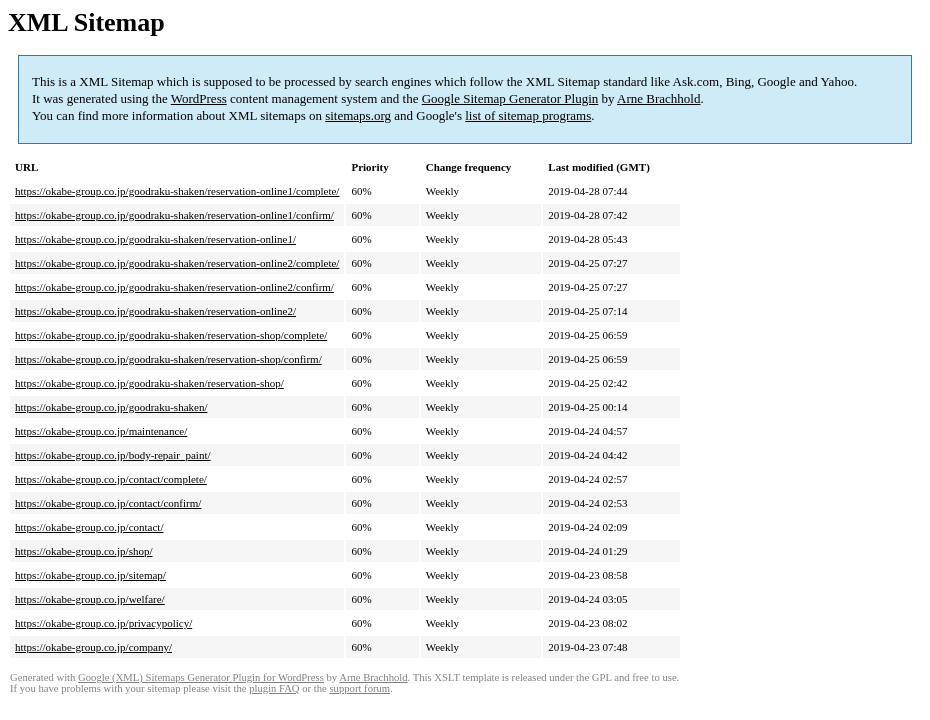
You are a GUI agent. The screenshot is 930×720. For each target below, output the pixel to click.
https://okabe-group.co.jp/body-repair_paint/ (113, 455)
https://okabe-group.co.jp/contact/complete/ (111, 479)
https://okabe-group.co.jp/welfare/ (90, 599)
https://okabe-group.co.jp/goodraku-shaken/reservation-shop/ (149, 383)
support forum (359, 688)
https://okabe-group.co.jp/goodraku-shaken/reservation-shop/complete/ (171, 335)
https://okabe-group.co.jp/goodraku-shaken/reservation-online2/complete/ (177, 263)
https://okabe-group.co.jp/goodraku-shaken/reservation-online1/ (155, 239)
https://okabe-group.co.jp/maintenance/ (101, 431)
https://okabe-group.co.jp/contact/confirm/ (108, 503)
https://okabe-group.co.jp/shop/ (83, 551)
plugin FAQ (274, 688)
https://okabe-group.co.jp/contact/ (89, 527)
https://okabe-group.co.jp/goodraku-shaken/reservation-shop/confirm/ (168, 359)
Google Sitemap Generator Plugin (510, 98)
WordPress (199, 98)
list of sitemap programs (528, 115)
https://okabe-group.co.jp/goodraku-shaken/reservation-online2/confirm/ (174, 287)
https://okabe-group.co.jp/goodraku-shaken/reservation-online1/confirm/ (174, 215)
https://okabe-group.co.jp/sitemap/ (90, 575)
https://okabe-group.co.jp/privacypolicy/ (103, 623)
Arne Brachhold (658, 98)
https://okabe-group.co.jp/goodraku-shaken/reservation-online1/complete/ (177, 191)
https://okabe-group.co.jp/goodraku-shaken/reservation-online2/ (155, 311)
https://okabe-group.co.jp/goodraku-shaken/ (111, 407)
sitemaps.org (358, 115)
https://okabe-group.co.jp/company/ (93, 647)
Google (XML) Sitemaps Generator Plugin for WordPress (201, 677)
